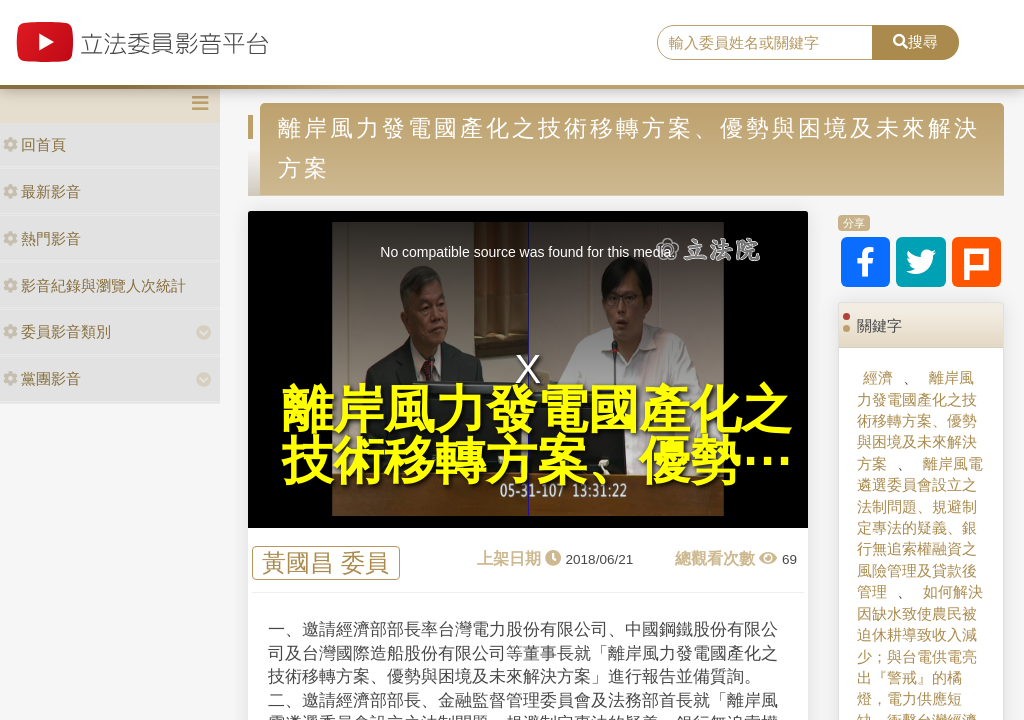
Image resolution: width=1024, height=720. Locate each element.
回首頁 (34, 144)
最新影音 (42, 191)
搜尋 (915, 41)
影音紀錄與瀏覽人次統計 (94, 285)
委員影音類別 (57, 331)
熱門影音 (42, 238)
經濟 (878, 377)
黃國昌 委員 (325, 563)
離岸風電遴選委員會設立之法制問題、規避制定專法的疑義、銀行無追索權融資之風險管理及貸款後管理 (919, 528)
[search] (765, 43)
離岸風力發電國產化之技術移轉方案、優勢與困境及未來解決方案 (917, 420)
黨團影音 (42, 378)
